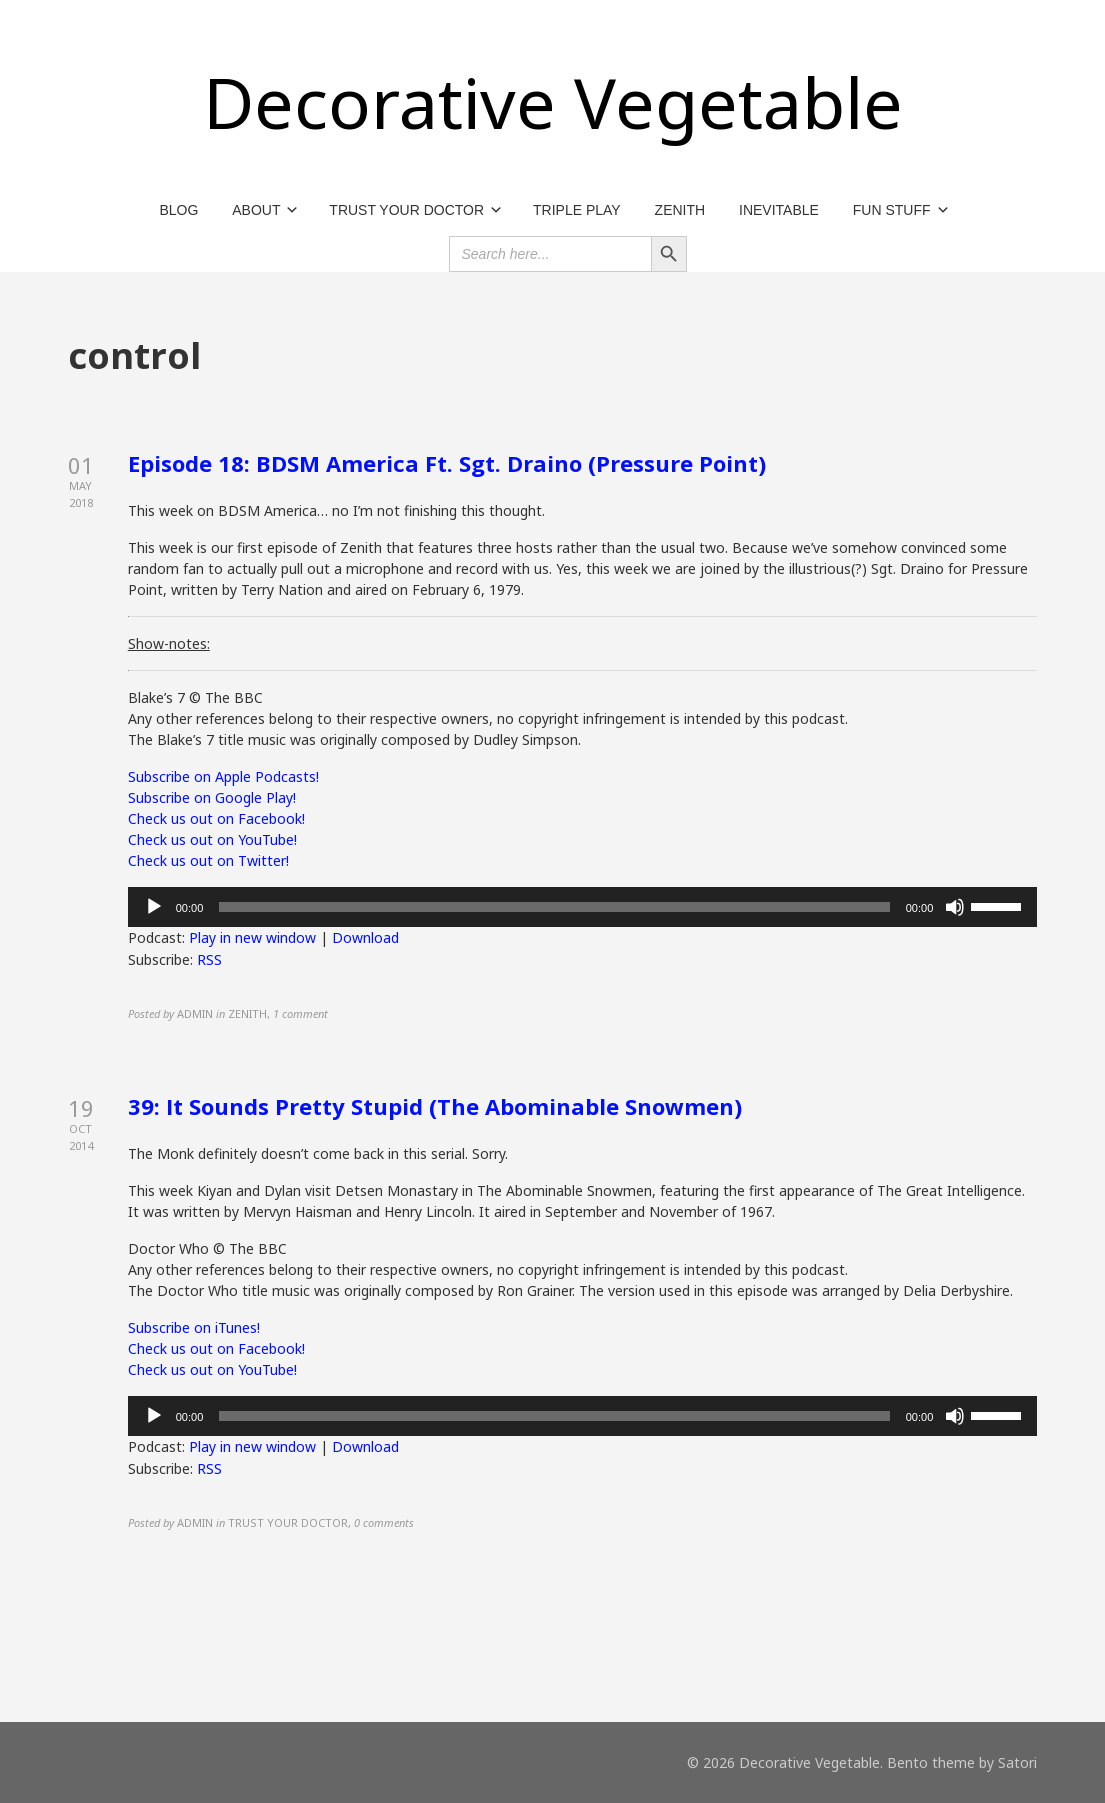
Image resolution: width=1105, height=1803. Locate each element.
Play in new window (252, 937)
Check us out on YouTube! (212, 839)
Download (365, 937)
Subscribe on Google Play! (212, 797)
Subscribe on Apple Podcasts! (223, 776)
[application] (583, 907)
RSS (209, 959)
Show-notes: (169, 643)
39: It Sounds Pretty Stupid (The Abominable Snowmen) (435, 1106)
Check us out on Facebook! (216, 818)
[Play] (154, 907)
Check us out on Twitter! (208, 860)
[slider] (554, 907)
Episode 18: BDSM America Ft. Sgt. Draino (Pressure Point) (447, 463)
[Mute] (955, 907)
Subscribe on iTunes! (194, 1327)
